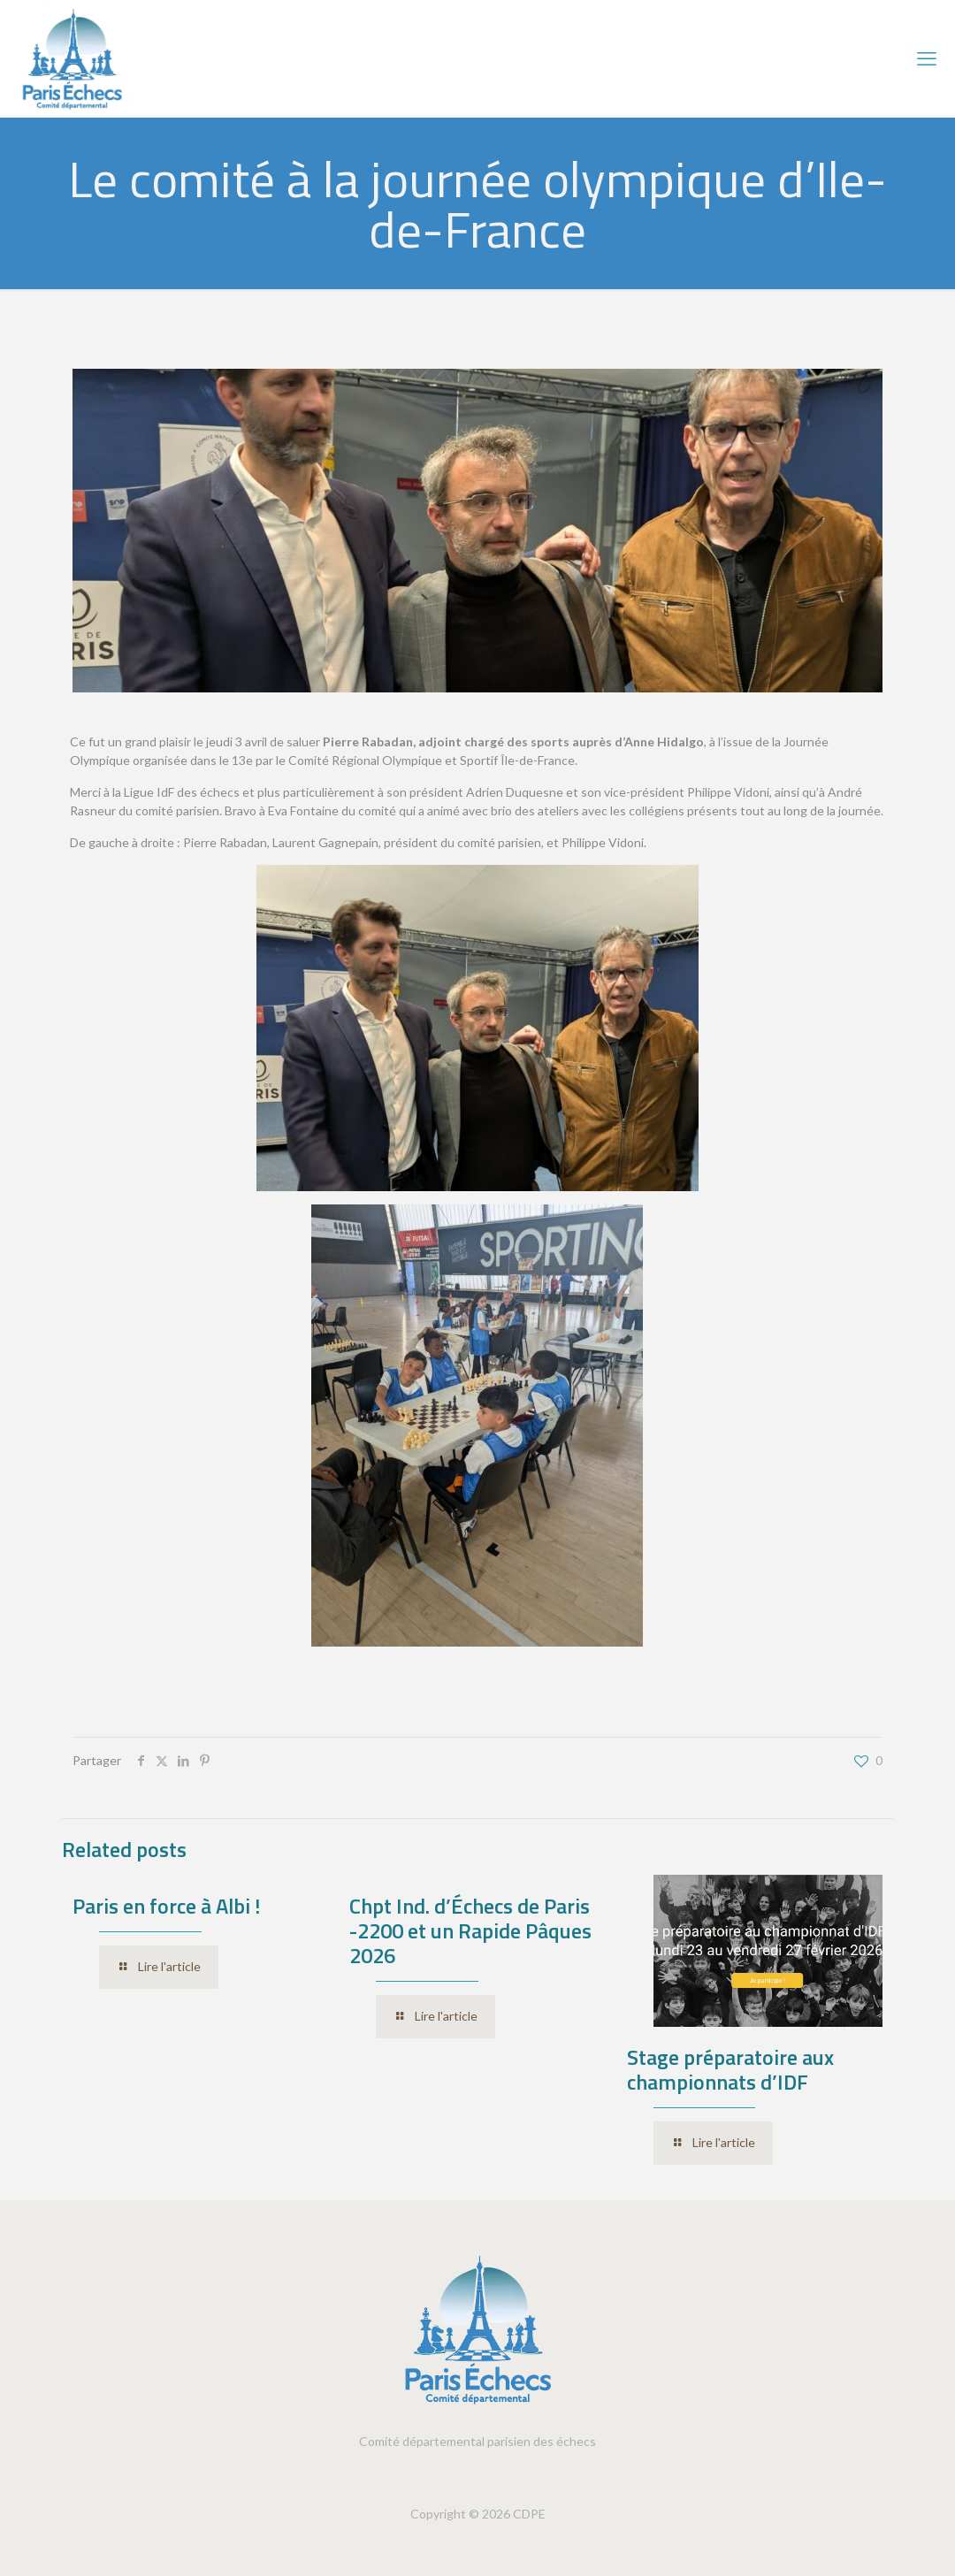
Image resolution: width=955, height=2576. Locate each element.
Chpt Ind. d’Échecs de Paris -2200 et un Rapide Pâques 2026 (470, 1930)
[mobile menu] (927, 58)
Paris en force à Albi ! (166, 1906)
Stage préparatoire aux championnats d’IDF (730, 2069)
